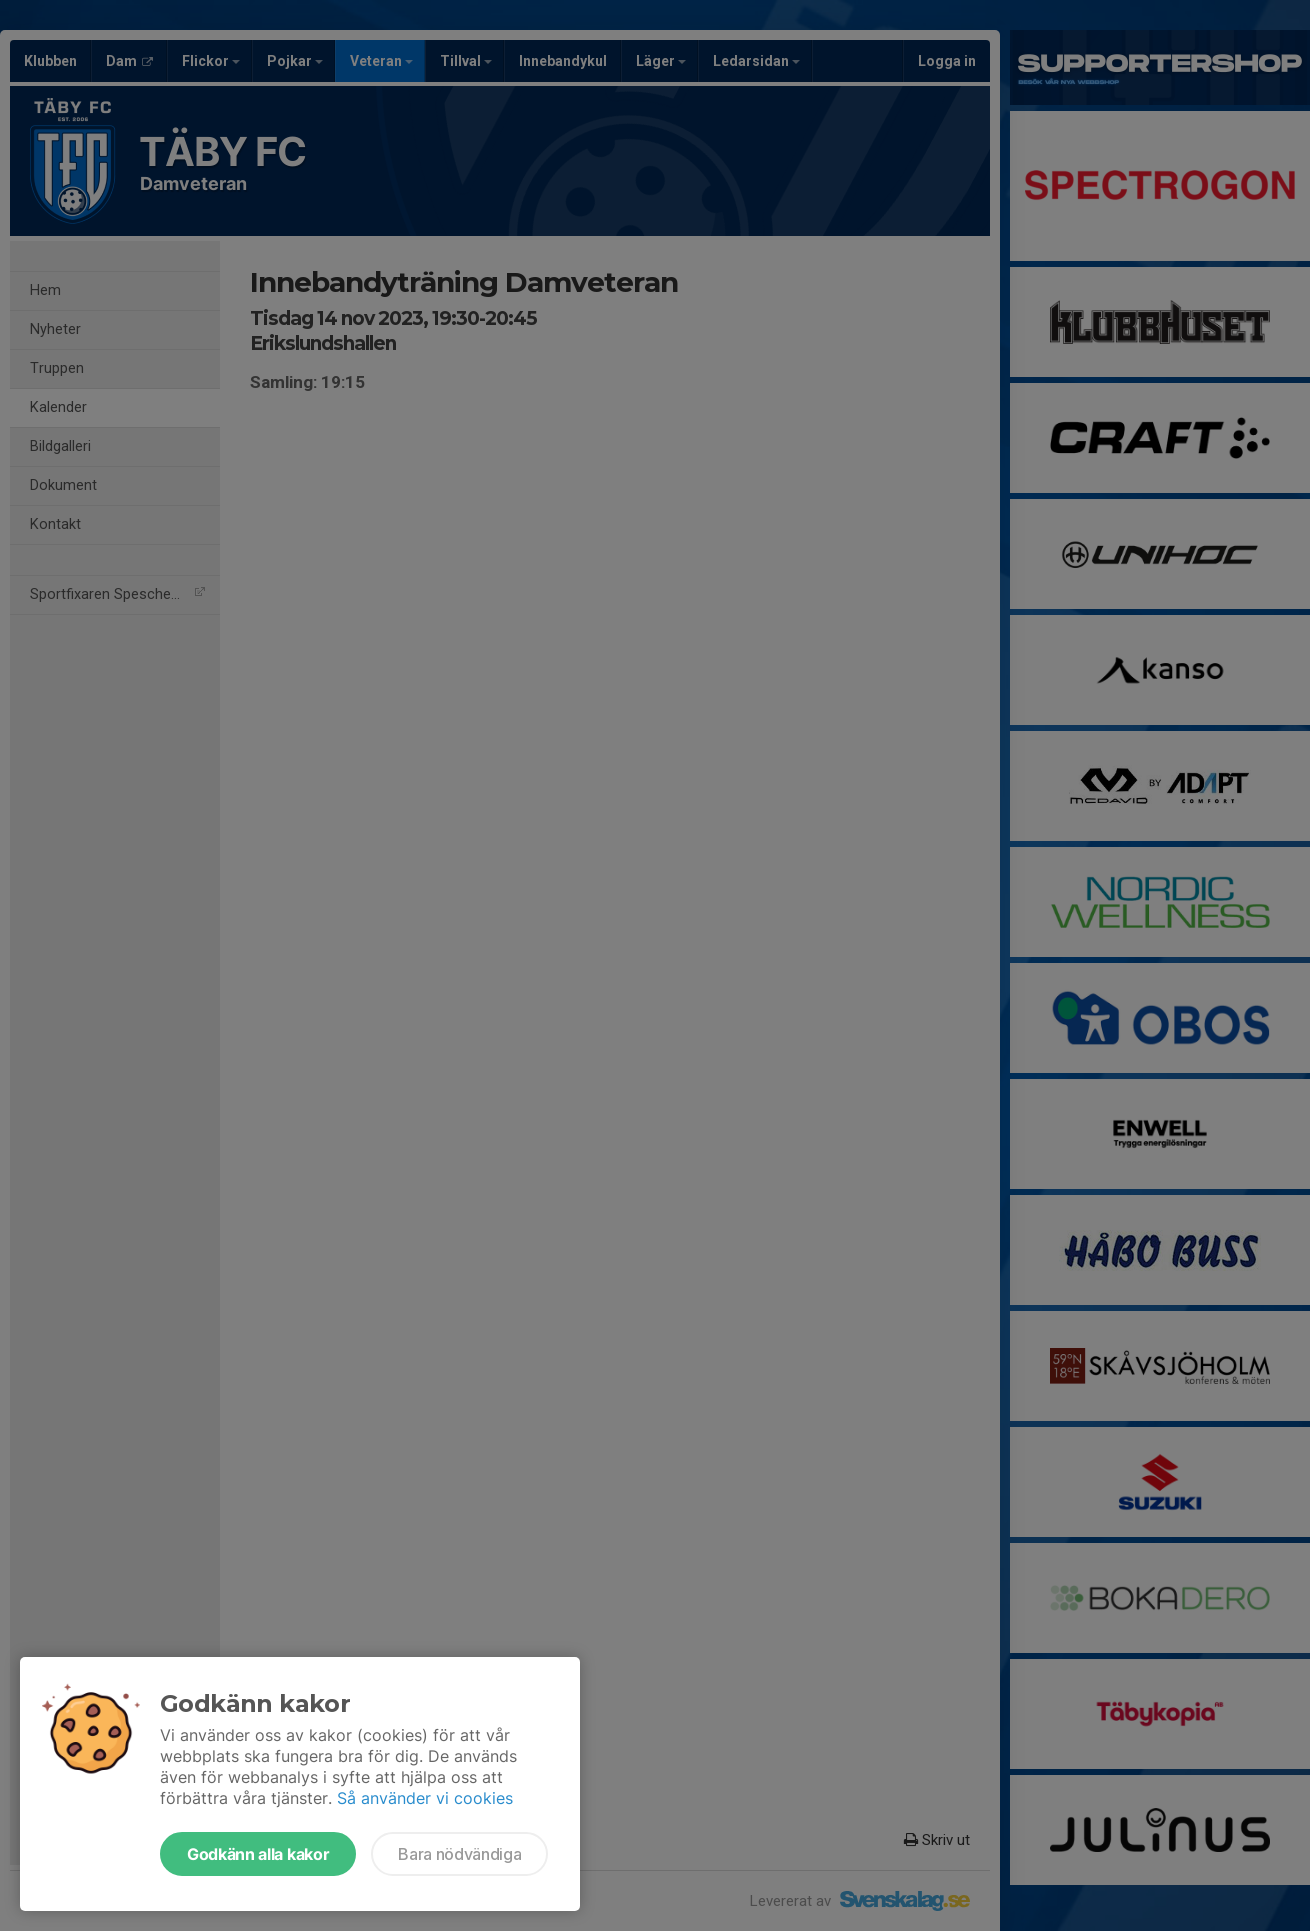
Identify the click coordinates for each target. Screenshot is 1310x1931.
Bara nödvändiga (459, 1854)
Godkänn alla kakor (258, 1854)
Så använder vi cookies (425, 1798)
